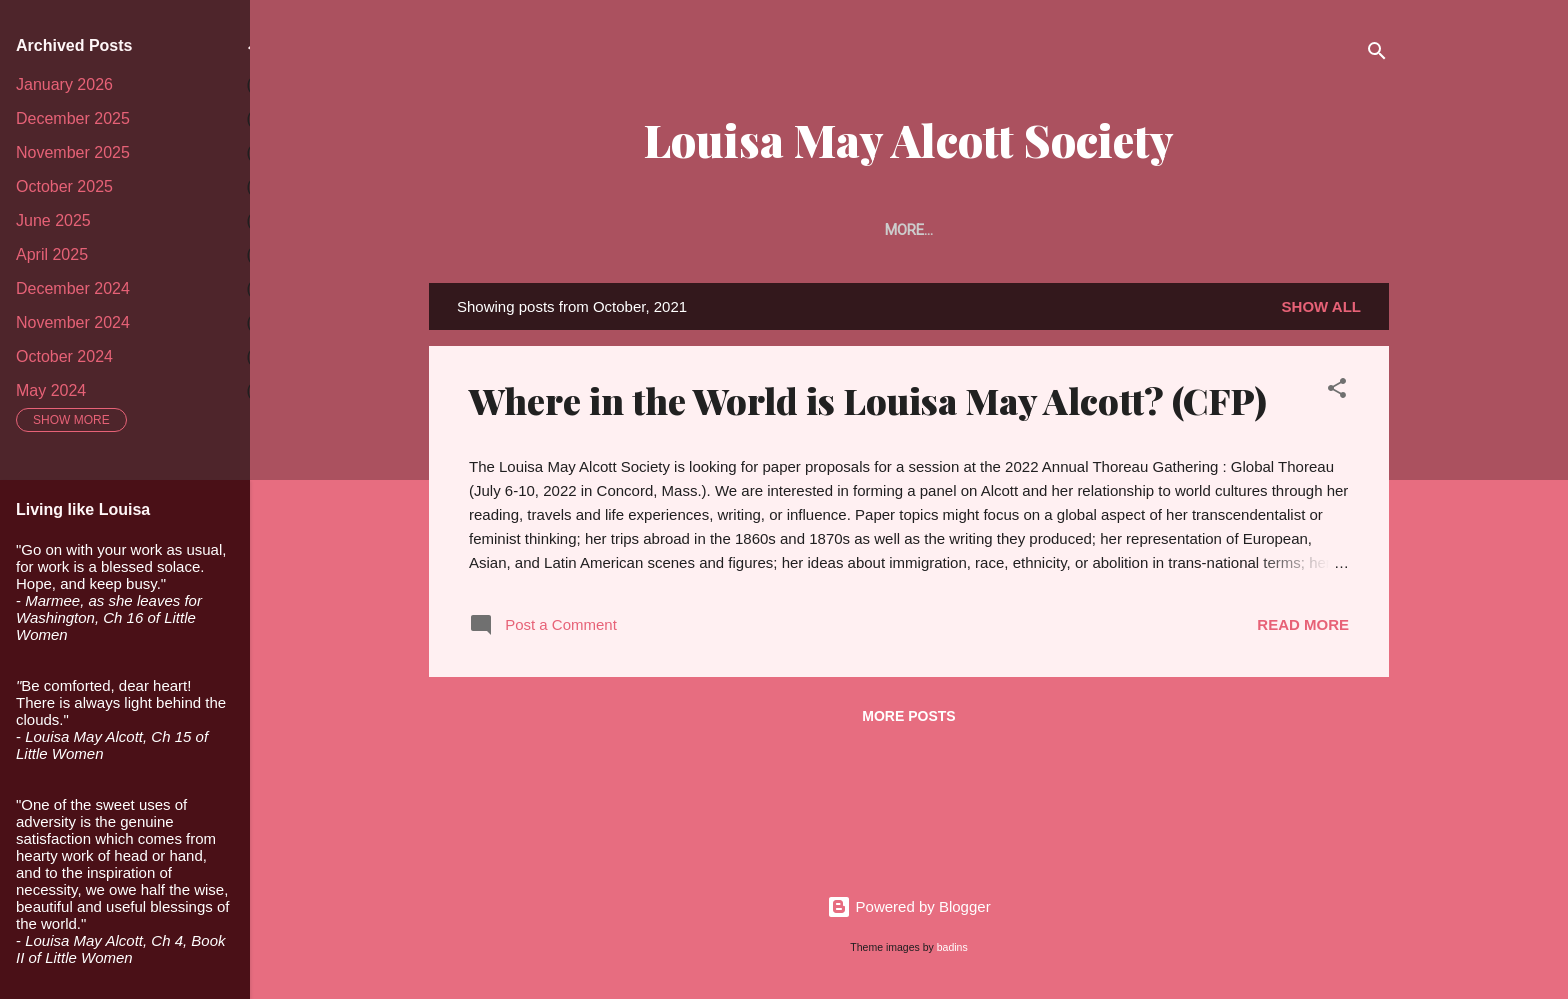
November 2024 (73, 322)
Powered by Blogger (908, 906)
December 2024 (73, 288)
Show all (1321, 310)
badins (952, 947)
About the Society (599, 230)
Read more (1303, 628)
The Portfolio (1022, 230)
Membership (751, 230)
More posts (908, 720)
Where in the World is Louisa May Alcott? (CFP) (868, 404)
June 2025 (53, 220)
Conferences (1316, 230)
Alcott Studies (1170, 230)
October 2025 (64, 186)
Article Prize (882, 230)
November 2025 (73, 152)
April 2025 (52, 254)
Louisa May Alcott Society (909, 139)
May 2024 (51, 390)
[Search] (1377, 54)
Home (472, 230)
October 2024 (64, 356)
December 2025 (73, 118)
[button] (1337, 395)
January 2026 (64, 84)
